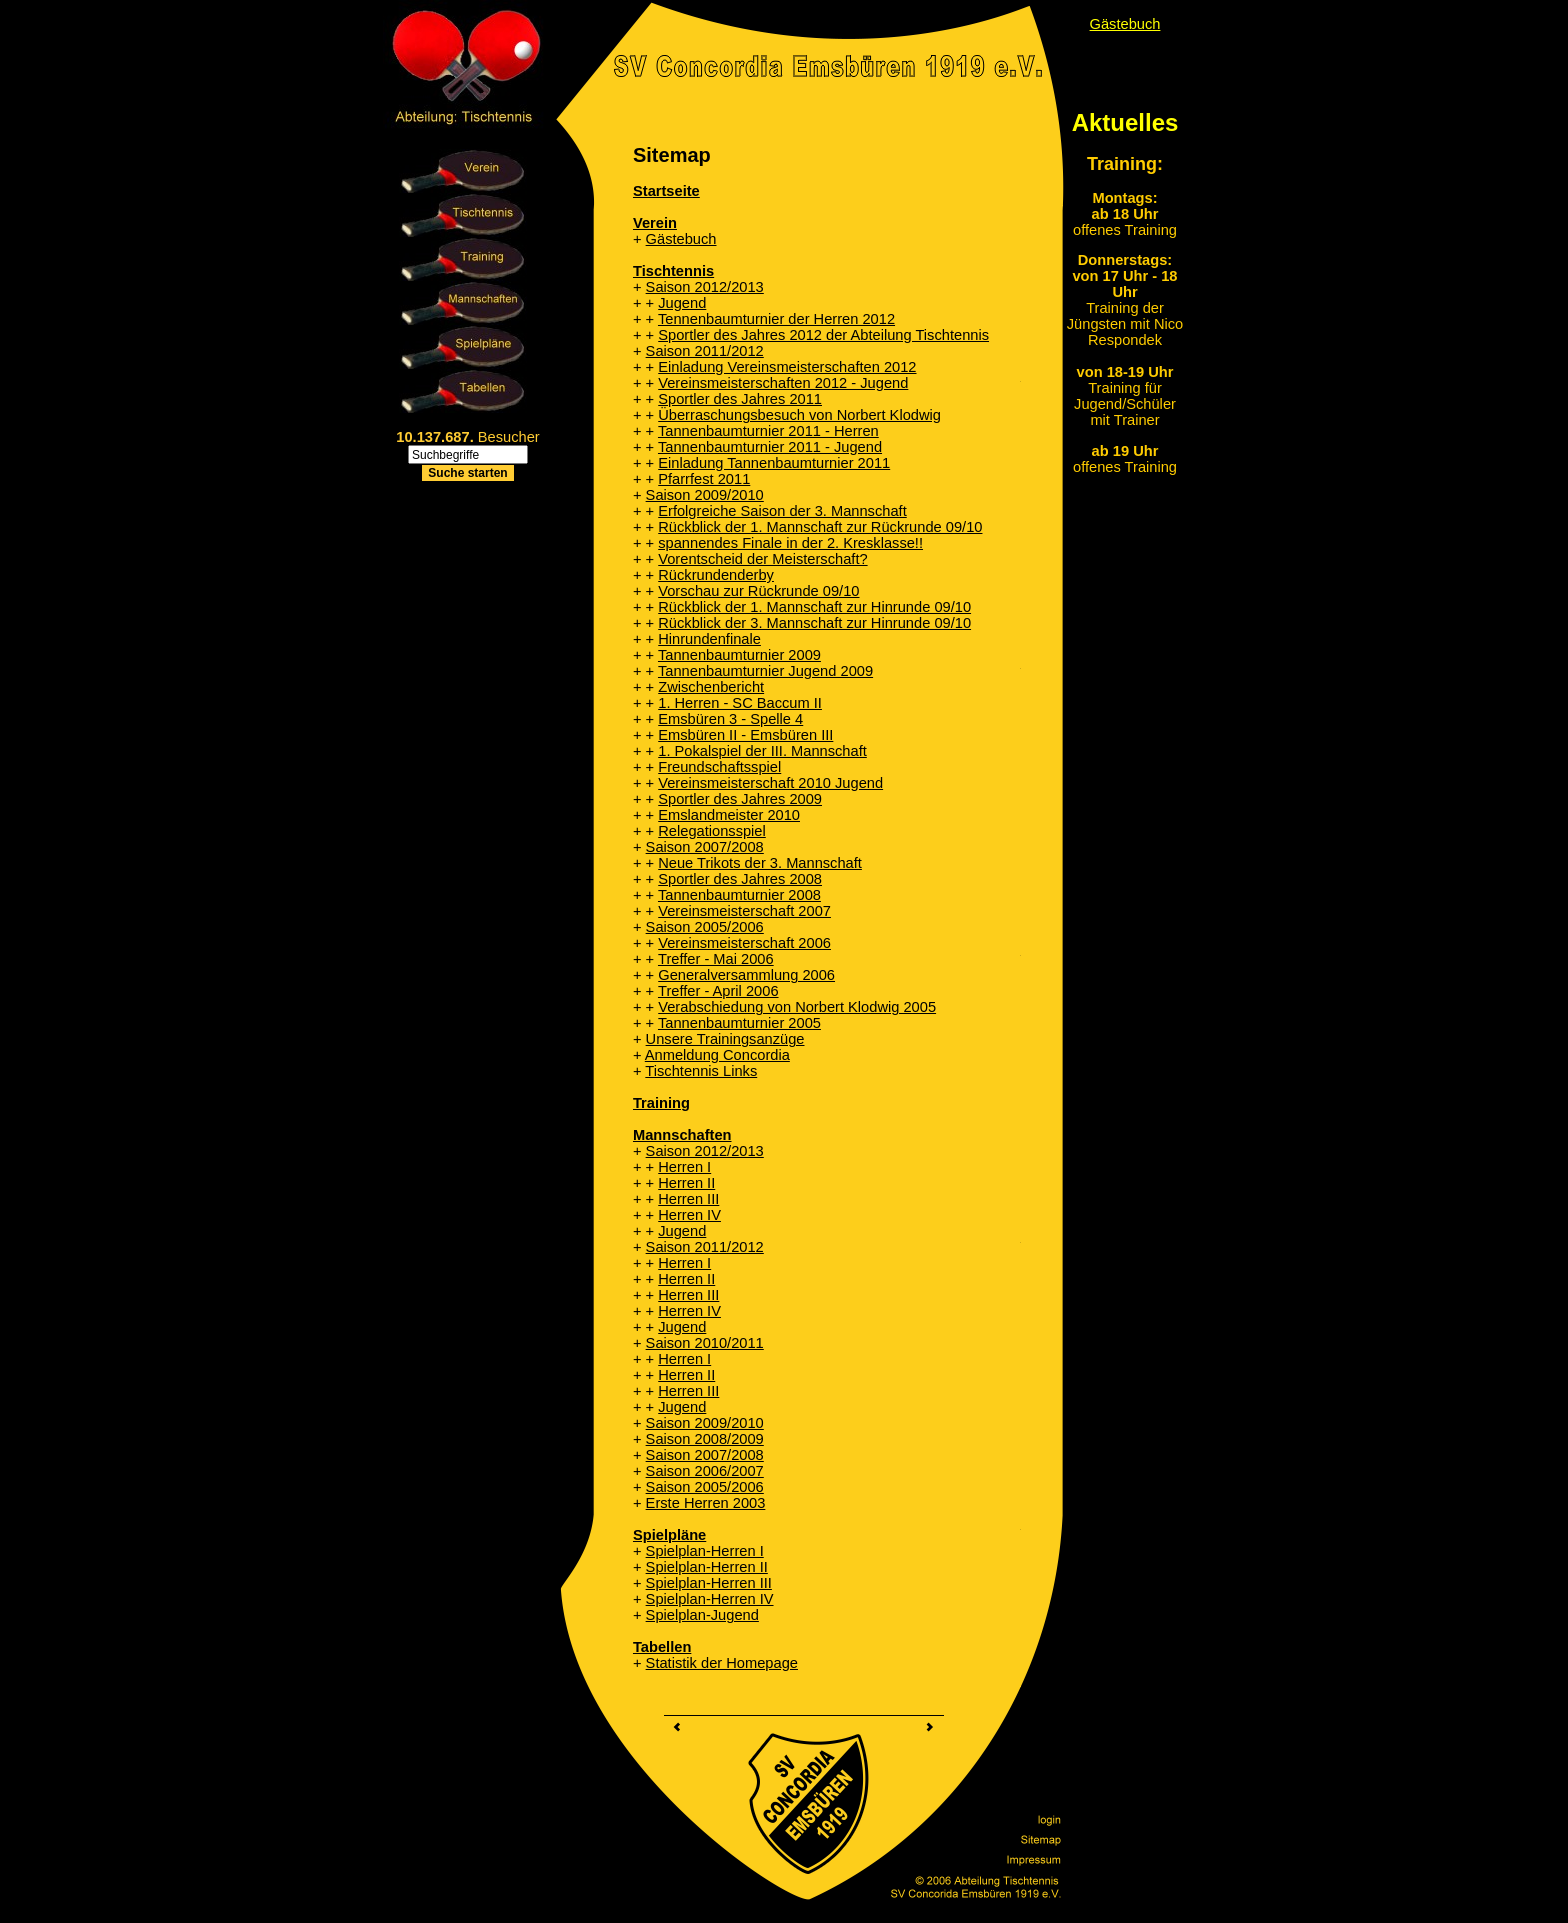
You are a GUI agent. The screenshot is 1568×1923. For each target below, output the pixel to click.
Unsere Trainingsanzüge (725, 1039)
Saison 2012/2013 (705, 287)
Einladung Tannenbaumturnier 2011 (774, 463)
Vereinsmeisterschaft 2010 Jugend (770, 783)
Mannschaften (682, 1135)
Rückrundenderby (716, 575)
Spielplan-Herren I (705, 1551)
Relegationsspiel (712, 831)
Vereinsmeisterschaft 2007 (744, 911)
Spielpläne (669, 1535)
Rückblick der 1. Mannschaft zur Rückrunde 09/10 (820, 527)
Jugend (682, 303)
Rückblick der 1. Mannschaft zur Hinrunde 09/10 (814, 607)
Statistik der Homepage (722, 1663)
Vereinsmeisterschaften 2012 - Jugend (783, 383)
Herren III (688, 1199)
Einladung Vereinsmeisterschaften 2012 (787, 367)
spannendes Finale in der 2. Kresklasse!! (790, 543)
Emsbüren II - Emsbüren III (745, 735)
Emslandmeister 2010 (729, 815)
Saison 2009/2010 (705, 495)
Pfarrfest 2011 (704, 479)
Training (661, 1103)
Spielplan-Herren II (707, 1567)
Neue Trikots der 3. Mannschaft (760, 863)
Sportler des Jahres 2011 (740, 399)
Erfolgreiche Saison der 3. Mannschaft (782, 511)
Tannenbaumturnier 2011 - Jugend (770, 447)
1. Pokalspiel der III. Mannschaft (762, 751)
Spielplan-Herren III (709, 1583)
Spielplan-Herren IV (710, 1599)
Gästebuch (681, 239)
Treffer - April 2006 (718, 991)
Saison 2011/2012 (705, 351)
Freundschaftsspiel (719, 767)
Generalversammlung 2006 (746, 975)
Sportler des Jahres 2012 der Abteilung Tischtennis (823, 335)
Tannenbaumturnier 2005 (739, 1023)
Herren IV (689, 1215)
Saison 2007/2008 (705, 847)
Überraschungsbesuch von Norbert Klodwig (799, 415)
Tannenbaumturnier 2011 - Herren (768, 431)
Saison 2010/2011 (705, 1343)
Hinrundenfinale (709, 639)
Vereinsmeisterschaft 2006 (744, 943)
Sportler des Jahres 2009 (740, 799)
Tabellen (662, 1647)
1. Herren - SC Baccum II (740, 703)
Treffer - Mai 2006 (716, 959)
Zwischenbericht (711, 687)
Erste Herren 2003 (706, 1503)
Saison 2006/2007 (705, 1471)
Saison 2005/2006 (705, 927)
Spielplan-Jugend (702, 1615)
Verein (655, 223)
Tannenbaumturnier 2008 (739, 895)
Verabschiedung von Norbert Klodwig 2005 (797, 1007)
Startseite (666, 191)
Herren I (684, 1167)
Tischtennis (673, 271)
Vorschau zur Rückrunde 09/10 (758, 591)
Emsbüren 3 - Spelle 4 (730, 719)
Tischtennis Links (701, 1071)
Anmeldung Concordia (717, 1055)
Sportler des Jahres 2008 (740, 879)
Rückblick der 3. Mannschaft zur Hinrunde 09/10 (814, 623)
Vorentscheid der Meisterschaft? (762, 559)
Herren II (686, 1183)
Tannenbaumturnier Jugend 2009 (765, 671)
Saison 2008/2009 (705, 1439)
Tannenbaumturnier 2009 (739, 655)
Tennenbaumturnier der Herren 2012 (776, 319)
